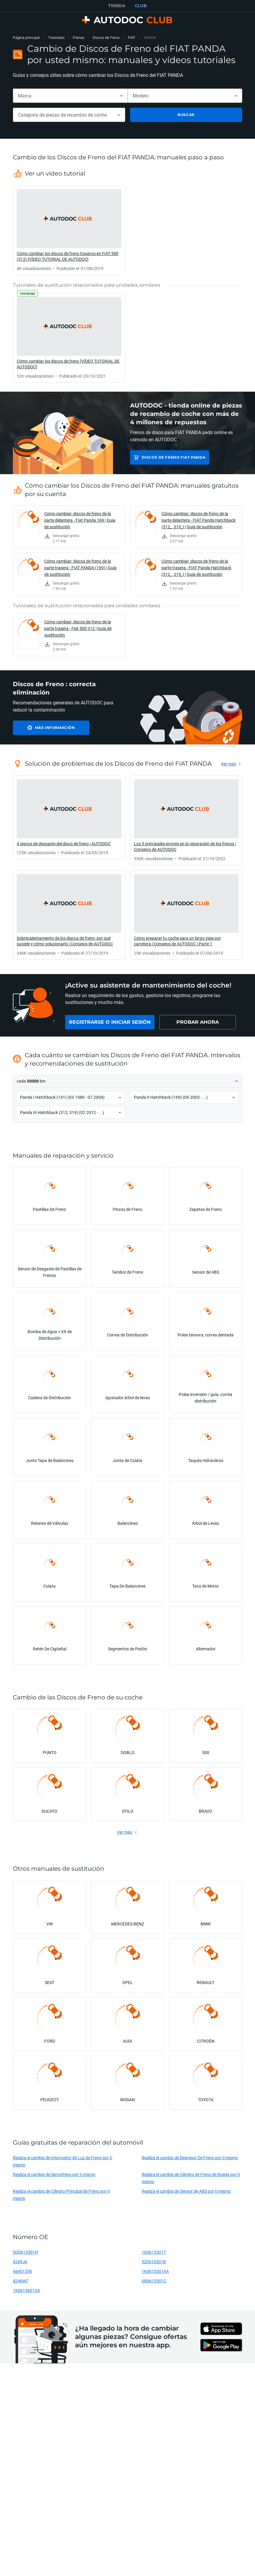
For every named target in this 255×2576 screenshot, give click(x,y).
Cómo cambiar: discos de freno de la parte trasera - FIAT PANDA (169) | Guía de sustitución (80, 567)
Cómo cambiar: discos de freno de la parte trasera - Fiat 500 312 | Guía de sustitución (78, 628)
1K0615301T (154, 2252)
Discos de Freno (106, 37)
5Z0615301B (154, 2261)
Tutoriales (56, 37)
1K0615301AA (155, 2271)
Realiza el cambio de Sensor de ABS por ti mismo (186, 2191)
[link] (69, 230)
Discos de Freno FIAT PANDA (174, 457)
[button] (127, 1081)
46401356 (22, 2271)
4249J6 (20, 2261)
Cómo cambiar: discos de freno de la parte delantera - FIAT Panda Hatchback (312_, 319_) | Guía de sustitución (198, 520)
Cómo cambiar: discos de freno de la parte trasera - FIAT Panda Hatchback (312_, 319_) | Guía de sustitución (196, 567)
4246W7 (20, 2281)
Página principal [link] (26, 37)
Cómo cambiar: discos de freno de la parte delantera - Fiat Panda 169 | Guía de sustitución (79, 520)
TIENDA (116, 5)
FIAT (131, 37)
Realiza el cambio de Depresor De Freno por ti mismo (190, 2157)
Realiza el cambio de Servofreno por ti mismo (54, 2174)
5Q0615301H (25, 2252)
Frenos (78, 37)
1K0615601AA (26, 2290)
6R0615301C (154, 2281)
